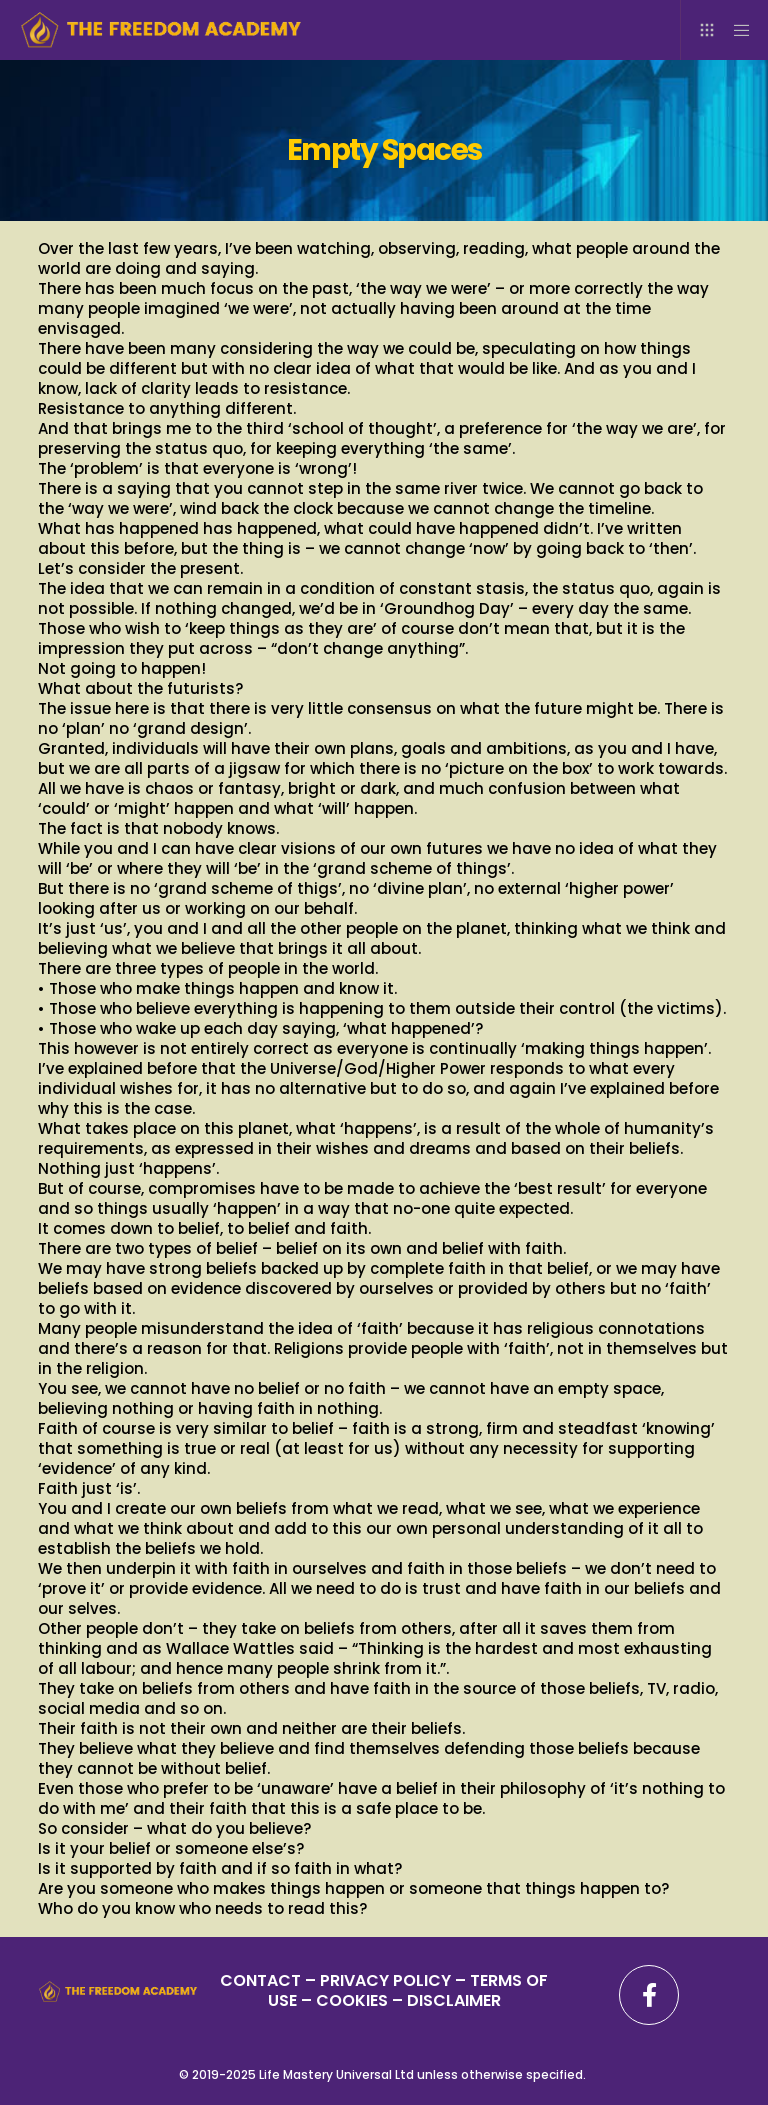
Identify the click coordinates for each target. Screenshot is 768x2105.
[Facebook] (649, 1995)
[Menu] (735, 30)
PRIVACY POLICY (387, 1980)
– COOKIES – (352, 2000)
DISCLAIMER (454, 2000)
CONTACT (260, 1980)
